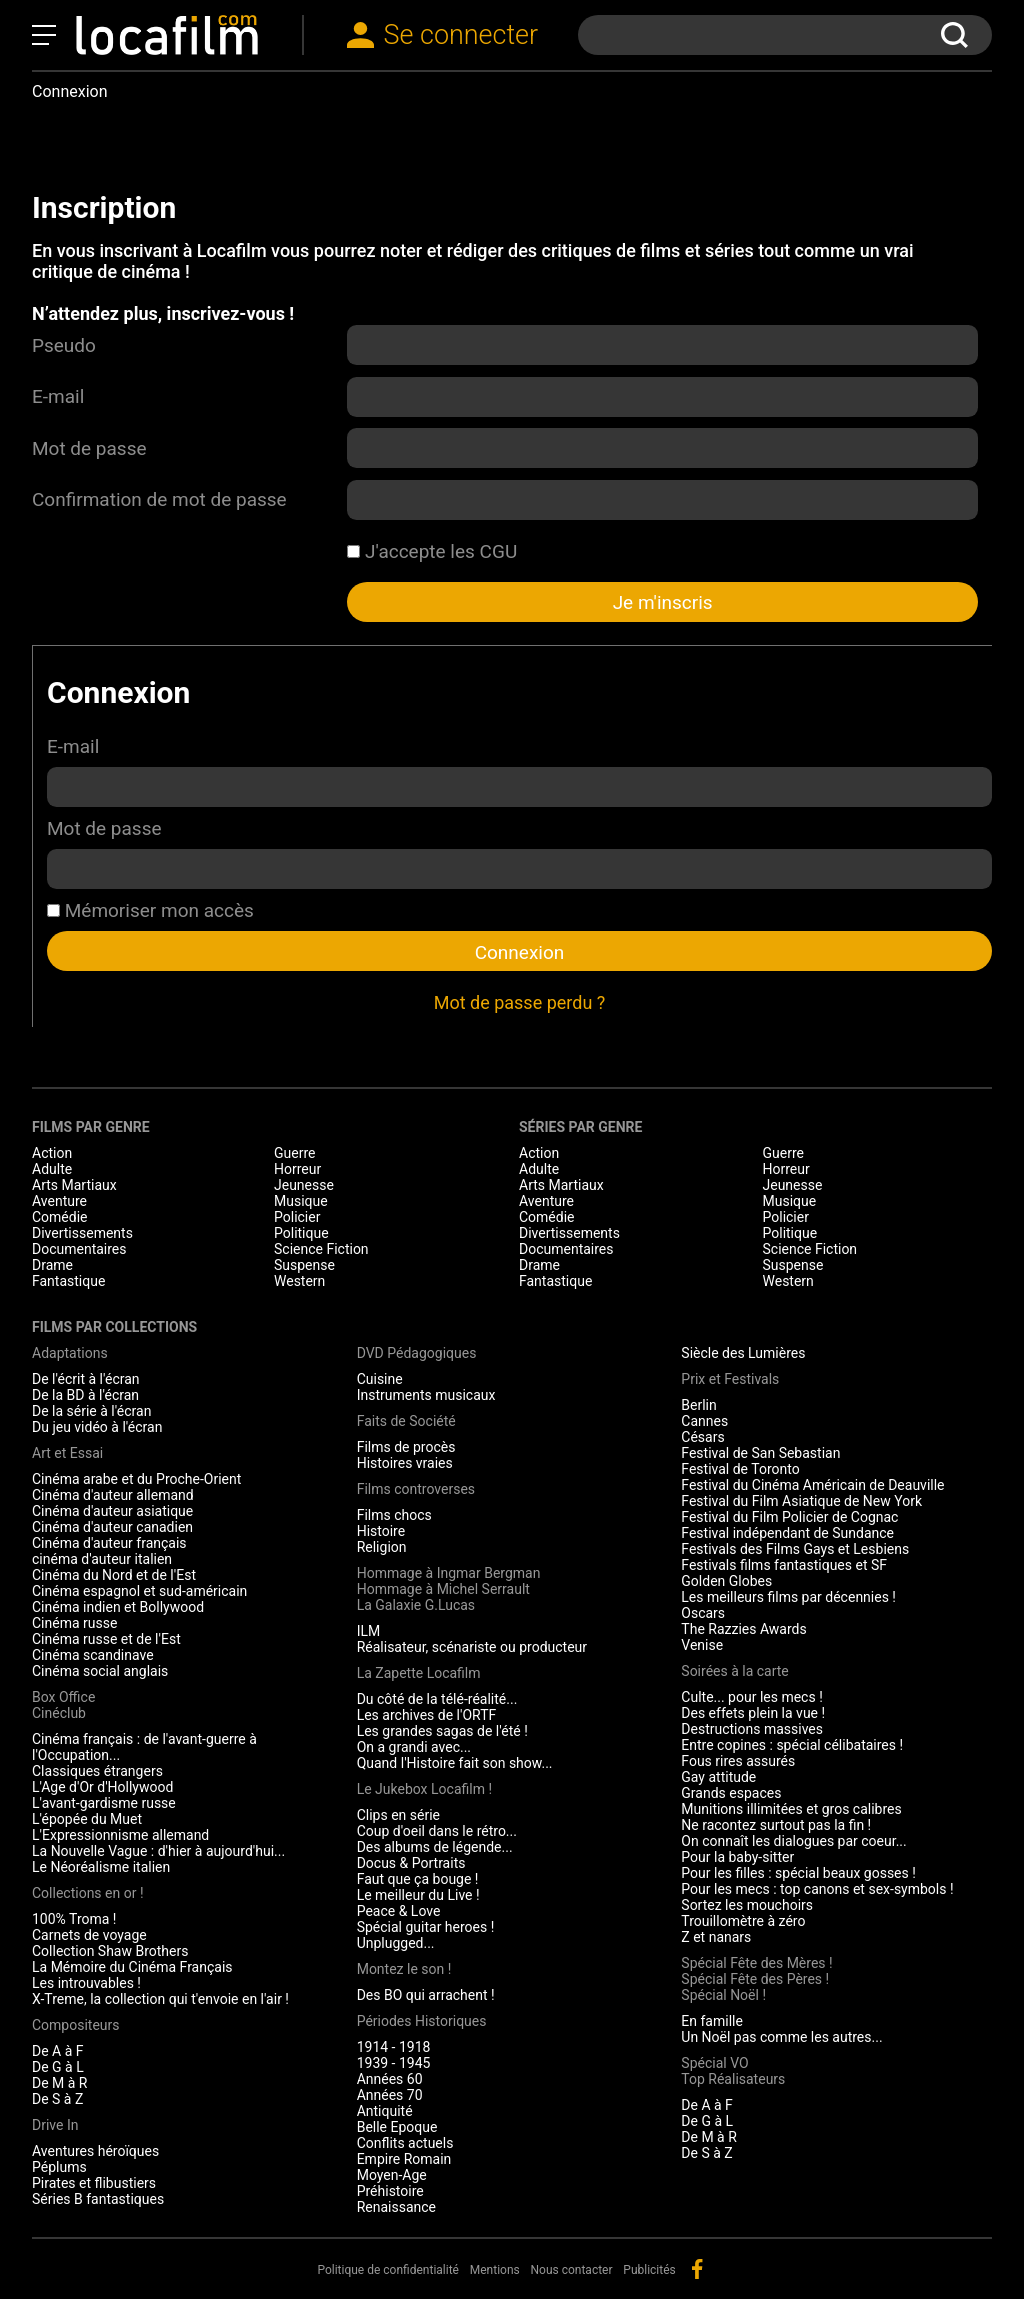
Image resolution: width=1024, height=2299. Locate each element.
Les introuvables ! (86, 1983)
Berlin (698, 1405)
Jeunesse (304, 1185)
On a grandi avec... (414, 1747)
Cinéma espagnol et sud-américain (139, 1591)
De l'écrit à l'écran (86, 1379)
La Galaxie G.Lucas (416, 1605)
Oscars (703, 1613)
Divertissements (82, 1233)
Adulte (52, 1169)
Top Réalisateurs (733, 2079)
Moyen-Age (392, 2175)
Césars (702, 1437)
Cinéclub (59, 1713)
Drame (52, 1265)
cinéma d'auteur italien (102, 1559)
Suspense (304, 1265)
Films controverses (416, 1489)
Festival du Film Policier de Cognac (789, 1517)
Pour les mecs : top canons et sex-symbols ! (817, 1889)
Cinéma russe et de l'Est (106, 1639)
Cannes (704, 1421)
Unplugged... (396, 1943)
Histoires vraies (405, 1463)
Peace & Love (399, 1911)
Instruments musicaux (426, 1395)
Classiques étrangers (97, 1771)
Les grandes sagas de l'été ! (442, 1731)
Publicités (649, 2270)
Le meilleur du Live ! (418, 1895)
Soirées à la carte (734, 1671)
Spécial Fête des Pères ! (755, 1979)
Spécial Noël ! (723, 1995)
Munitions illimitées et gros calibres (791, 1809)
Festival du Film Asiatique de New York (801, 1501)
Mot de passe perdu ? (520, 1002)
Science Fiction (321, 1249)
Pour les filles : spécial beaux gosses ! (798, 1873)
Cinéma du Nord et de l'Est (114, 1575)
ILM (369, 1631)
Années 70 (390, 2095)
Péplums (59, 2167)
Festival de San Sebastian (760, 1453)
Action (52, 1153)
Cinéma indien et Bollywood (118, 1607)
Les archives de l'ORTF (427, 1715)
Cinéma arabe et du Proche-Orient (136, 1479)
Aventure (59, 1201)
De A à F (58, 2051)
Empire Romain (404, 2159)
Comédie (60, 1217)
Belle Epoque (397, 2127)
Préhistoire (390, 2191)
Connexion (520, 952)
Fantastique (68, 1281)
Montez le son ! (404, 1969)
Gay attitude (718, 1777)
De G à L (58, 2067)
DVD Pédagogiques (417, 1353)
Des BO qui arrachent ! (426, 1995)
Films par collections (114, 1327)
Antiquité (385, 2111)
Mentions (495, 2270)
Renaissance (396, 2207)
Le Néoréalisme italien (101, 1867)
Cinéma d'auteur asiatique (112, 1511)
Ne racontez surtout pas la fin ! (776, 1825)
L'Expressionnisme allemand (120, 1835)
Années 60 (390, 2079)
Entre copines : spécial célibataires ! (792, 1745)
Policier (297, 1217)
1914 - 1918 (394, 2047)
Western (299, 1281)
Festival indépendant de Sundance (787, 1533)
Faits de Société (406, 1421)
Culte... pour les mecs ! (751, 1697)
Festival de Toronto (740, 1469)
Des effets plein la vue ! (753, 1713)
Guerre (294, 1153)
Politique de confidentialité (388, 2270)
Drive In (55, 2125)
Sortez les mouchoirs (747, 1905)
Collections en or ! (88, 1893)
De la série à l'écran (91, 1411)
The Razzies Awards (743, 1629)
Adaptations (70, 1353)
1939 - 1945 (394, 2063)
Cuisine (380, 1379)
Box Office (63, 1697)
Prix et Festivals (730, 1379)
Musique (301, 1201)
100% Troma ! (74, 1919)
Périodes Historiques (422, 2021)
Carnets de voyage (89, 1935)
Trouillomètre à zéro (743, 1921)
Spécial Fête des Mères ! (756, 1963)
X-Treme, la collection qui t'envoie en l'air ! (160, 1999)
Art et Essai (67, 1453)
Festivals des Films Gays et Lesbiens (795, 1549)
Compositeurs (76, 2025)
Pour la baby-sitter (737, 1857)
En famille (712, 2021)
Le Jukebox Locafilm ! (424, 1789)
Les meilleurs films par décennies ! (788, 1597)
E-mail (58, 396)
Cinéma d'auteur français (109, 1543)
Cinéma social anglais (100, 1671)
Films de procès (406, 1447)
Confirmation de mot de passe (159, 499)
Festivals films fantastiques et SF (784, 1565)
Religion (382, 1547)
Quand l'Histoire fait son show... (455, 1763)
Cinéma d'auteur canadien (112, 1527)
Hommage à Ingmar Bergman (449, 1573)
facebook (697, 2269)
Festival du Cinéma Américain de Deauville (812, 1485)
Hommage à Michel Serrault (443, 1589)
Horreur (297, 1169)
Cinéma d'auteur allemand (113, 1495)
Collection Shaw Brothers (110, 1951)
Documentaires (79, 1249)
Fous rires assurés (738, 1761)
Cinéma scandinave (93, 1655)
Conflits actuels (405, 2143)
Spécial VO (714, 2063)
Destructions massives (752, 1729)
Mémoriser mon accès (150, 910)
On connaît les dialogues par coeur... (793, 1841)
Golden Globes (726, 1581)
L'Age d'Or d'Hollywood (102, 1787)
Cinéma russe (74, 1623)
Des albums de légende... (435, 1847)
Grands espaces (731, 1793)
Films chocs (394, 1515)
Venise (702, 1645)
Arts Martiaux (74, 1185)
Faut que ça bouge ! (418, 1879)
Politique (301, 1233)
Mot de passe (89, 448)
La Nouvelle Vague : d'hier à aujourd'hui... (158, 1851)
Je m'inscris (663, 602)
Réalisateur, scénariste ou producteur (472, 1647)
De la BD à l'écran (85, 1395)
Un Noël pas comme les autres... (781, 2037)
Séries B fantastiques (98, 2199)
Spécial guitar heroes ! (426, 1927)
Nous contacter (572, 2270)
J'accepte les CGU (432, 551)
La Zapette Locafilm (419, 1673)
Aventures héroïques (95, 2151)
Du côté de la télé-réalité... (437, 1699)
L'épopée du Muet (87, 1819)
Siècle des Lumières (743, 1353)
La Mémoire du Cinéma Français (132, 1967)
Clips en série (398, 1815)
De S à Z (57, 2099)
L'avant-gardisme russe (104, 1803)
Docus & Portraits (411, 1863)
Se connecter (461, 35)
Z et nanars (716, 1937)
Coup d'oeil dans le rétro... (437, 1831)
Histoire (381, 1531)
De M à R (60, 2083)
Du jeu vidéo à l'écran (97, 1427)
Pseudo (64, 345)
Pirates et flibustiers (94, 2183)
